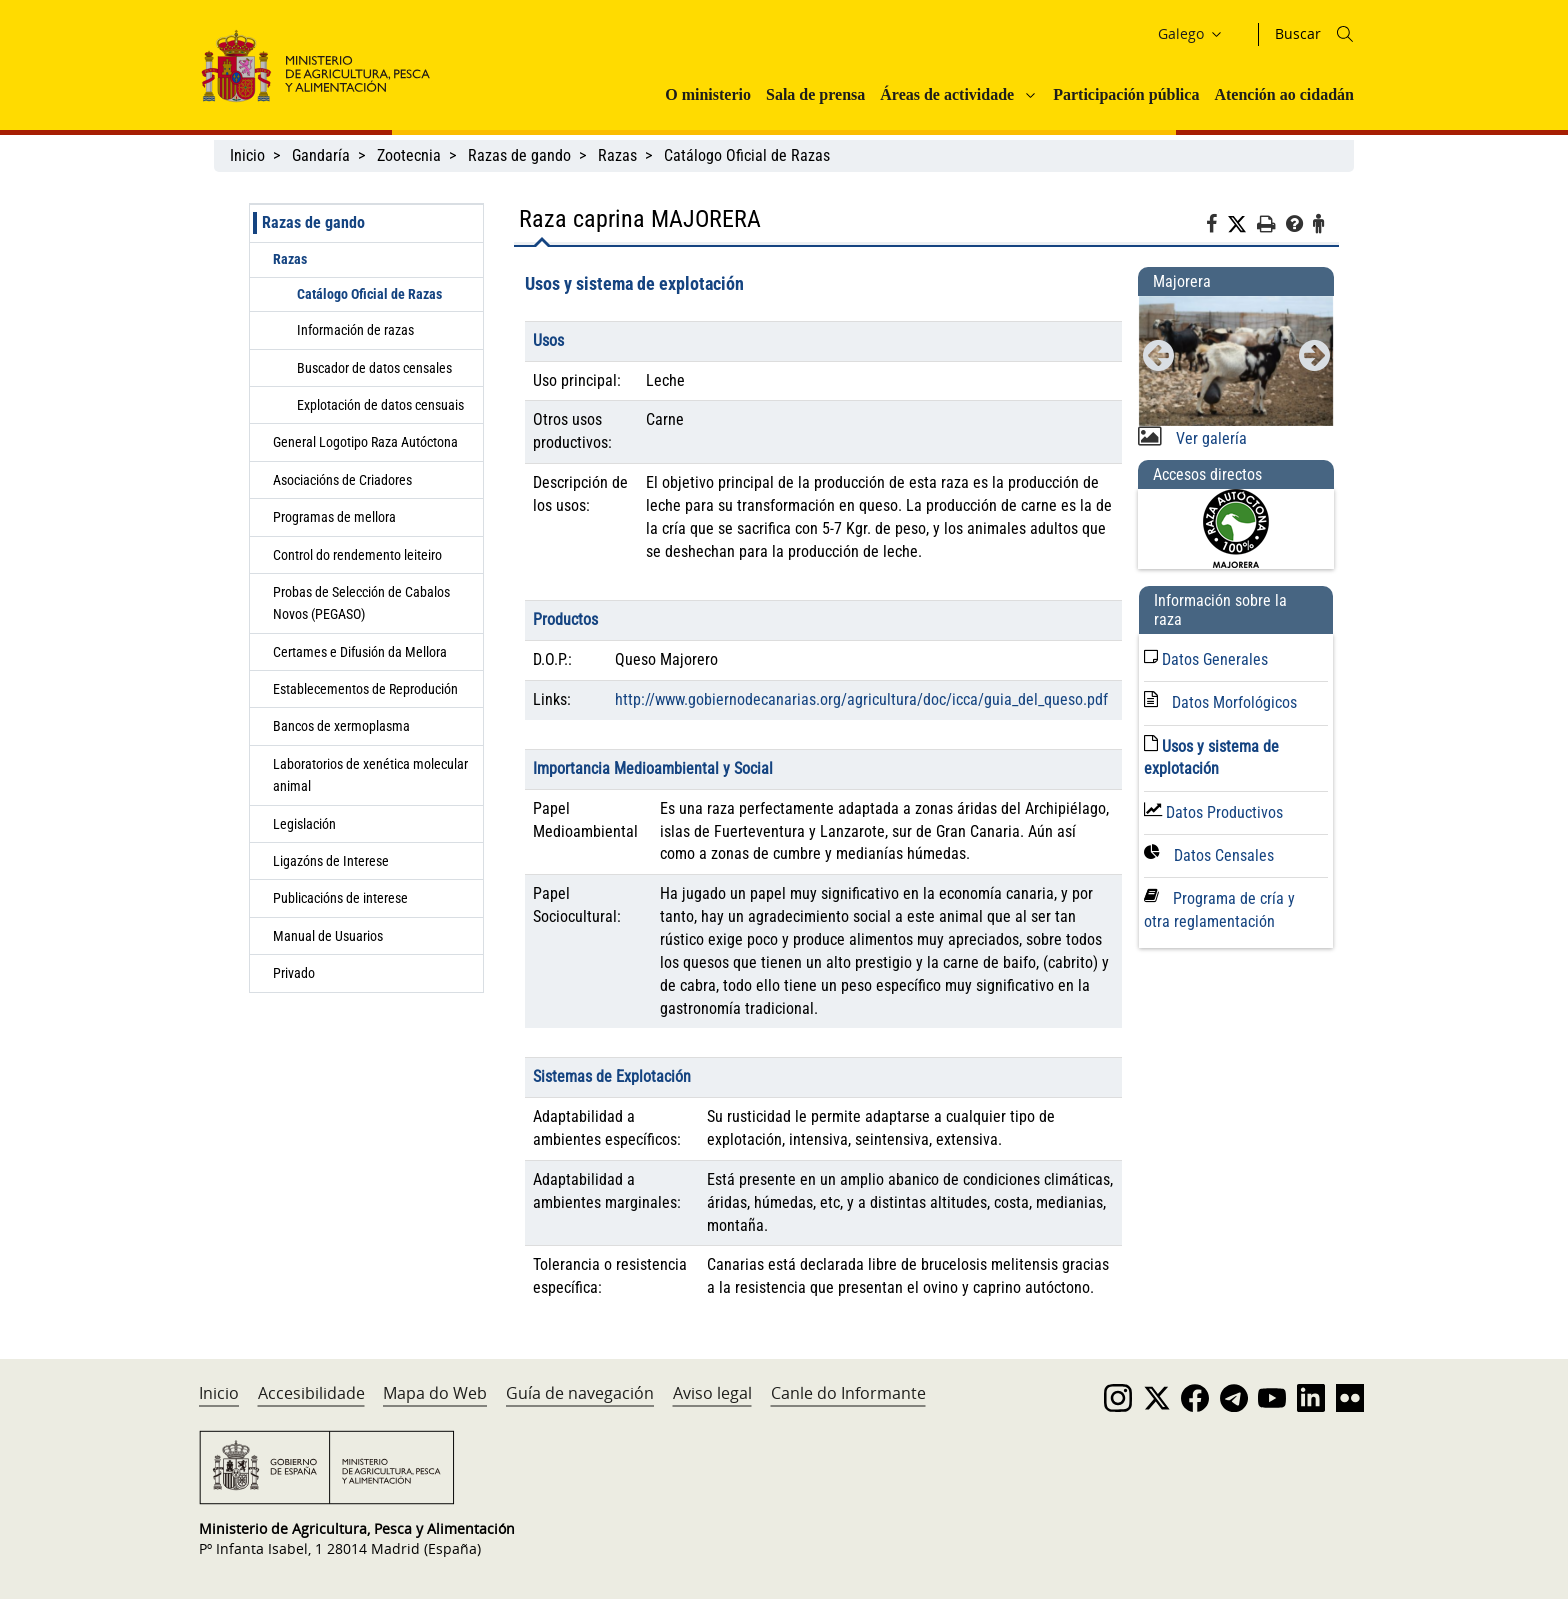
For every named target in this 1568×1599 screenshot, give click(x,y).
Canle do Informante (848, 1393)
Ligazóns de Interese (331, 861)
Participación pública (1126, 94)
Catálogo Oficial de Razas (749, 155)
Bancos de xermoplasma (341, 726)
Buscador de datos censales (374, 368)
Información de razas (355, 330)
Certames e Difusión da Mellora (360, 652)
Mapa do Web (435, 1393)
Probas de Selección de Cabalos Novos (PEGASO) (361, 603)
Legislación (304, 824)
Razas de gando (519, 155)
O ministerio (708, 94)
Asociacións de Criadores (342, 480)
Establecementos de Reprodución (365, 689)
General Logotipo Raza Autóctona (365, 442)
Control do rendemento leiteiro (357, 555)
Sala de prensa (815, 94)
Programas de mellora (334, 517)
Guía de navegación (580, 1393)
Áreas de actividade (947, 94)
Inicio (247, 155)
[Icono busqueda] (1345, 34)
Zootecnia (409, 155)
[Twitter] (1242, 225)
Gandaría (321, 155)
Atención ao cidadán (1284, 94)
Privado (294, 973)
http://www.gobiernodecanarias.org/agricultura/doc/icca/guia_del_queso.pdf (861, 699)
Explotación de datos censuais (380, 405)
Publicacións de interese (342, 898)
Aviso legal (712, 1393)
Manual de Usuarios (328, 936)
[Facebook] (1216, 227)
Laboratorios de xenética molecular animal (370, 775)
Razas (617, 155)
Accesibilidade (311, 1393)
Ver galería (1209, 438)
